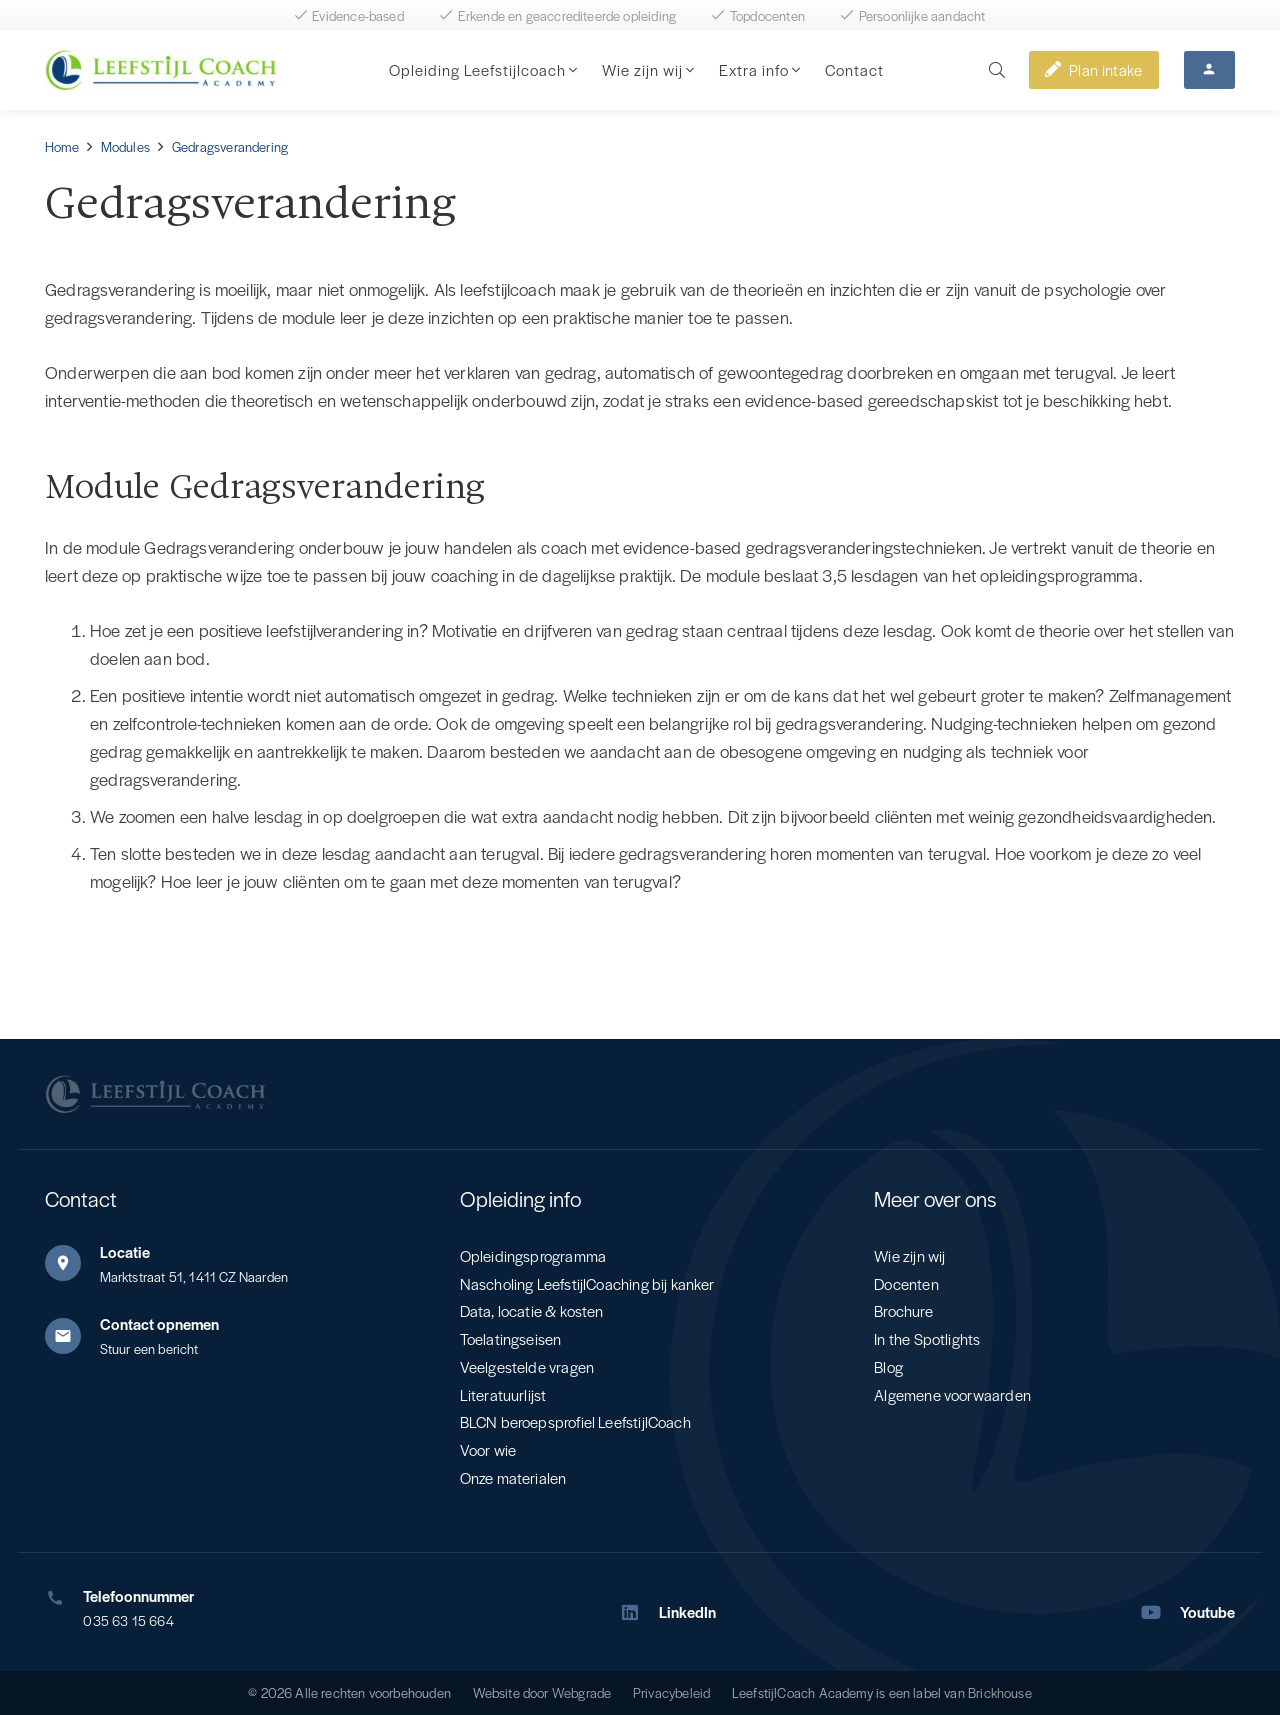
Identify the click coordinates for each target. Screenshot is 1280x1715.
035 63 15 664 (128, 1620)
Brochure (903, 1310)
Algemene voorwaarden (952, 1394)
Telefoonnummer (138, 1595)
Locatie (125, 1251)
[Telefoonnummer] (64, 1598)
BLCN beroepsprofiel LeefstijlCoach (575, 1421)
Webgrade (581, 1692)
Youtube (1207, 1611)
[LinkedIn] (639, 1612)
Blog (888, 1366)
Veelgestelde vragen (527, 1366)
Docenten (906, 1283)
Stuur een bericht (149, 1348)
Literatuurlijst (503, 1394)
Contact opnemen (159, 1323)
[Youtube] (1161, 1612)
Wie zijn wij (909, 1255)
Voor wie (488, 1449)
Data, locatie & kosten (532, 1310)
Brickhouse (1000, 1692)
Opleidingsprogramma (533, 1255)
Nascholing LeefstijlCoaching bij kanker (587, 1283)
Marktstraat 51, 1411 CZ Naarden (194, 1276)
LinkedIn (687, 1611)
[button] (572, 70)
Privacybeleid (671, 1692)
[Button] (1209, 70)
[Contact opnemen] (72, 1336)
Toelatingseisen (511, 1338)
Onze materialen (513, 1477)
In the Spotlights (927, 1338)
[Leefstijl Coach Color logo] (160, 70)
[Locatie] (72, 1263)
